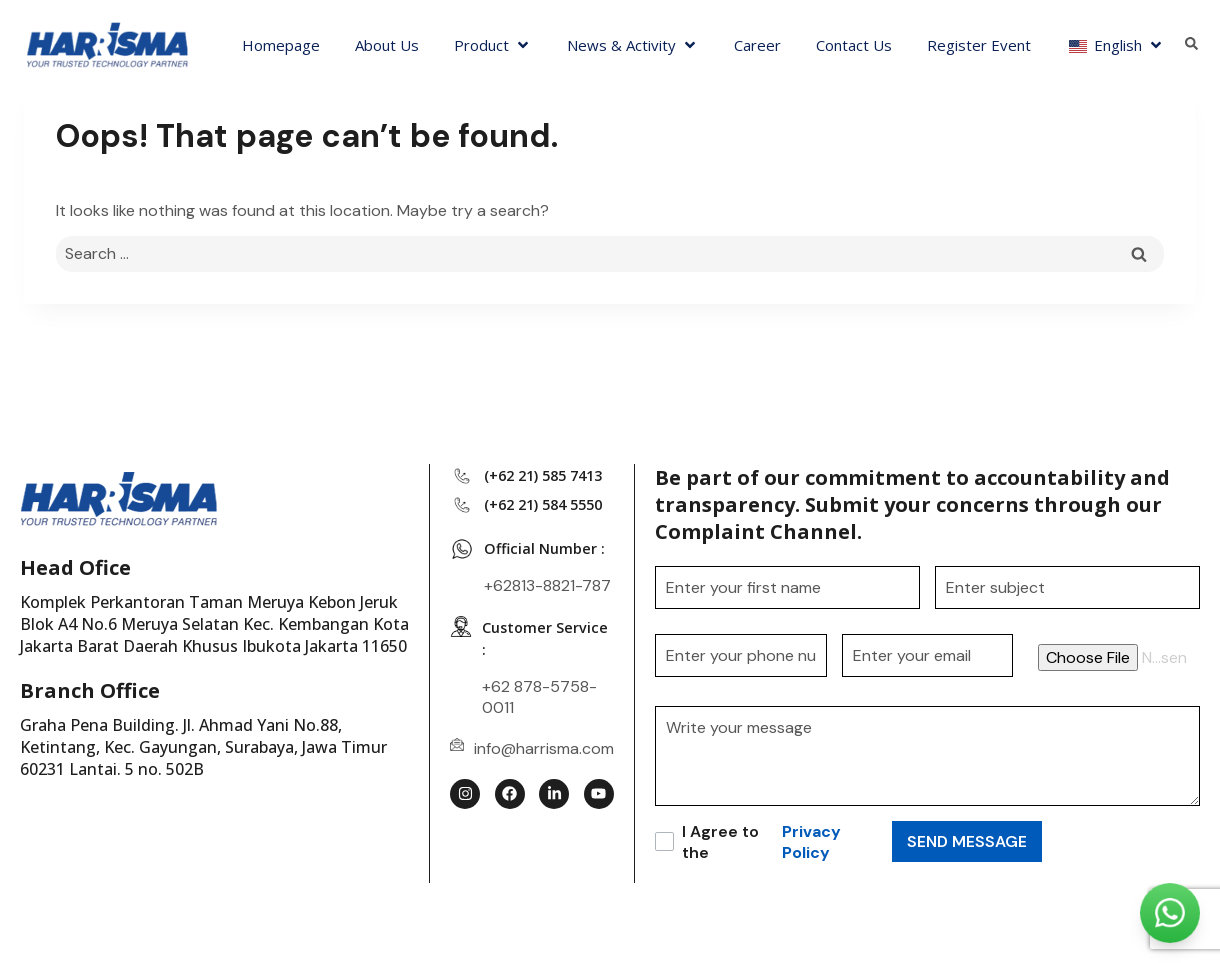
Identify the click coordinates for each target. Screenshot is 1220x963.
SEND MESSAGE (967, 841)
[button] (493, 45)
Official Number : (548, 588)
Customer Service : (520, 678)
